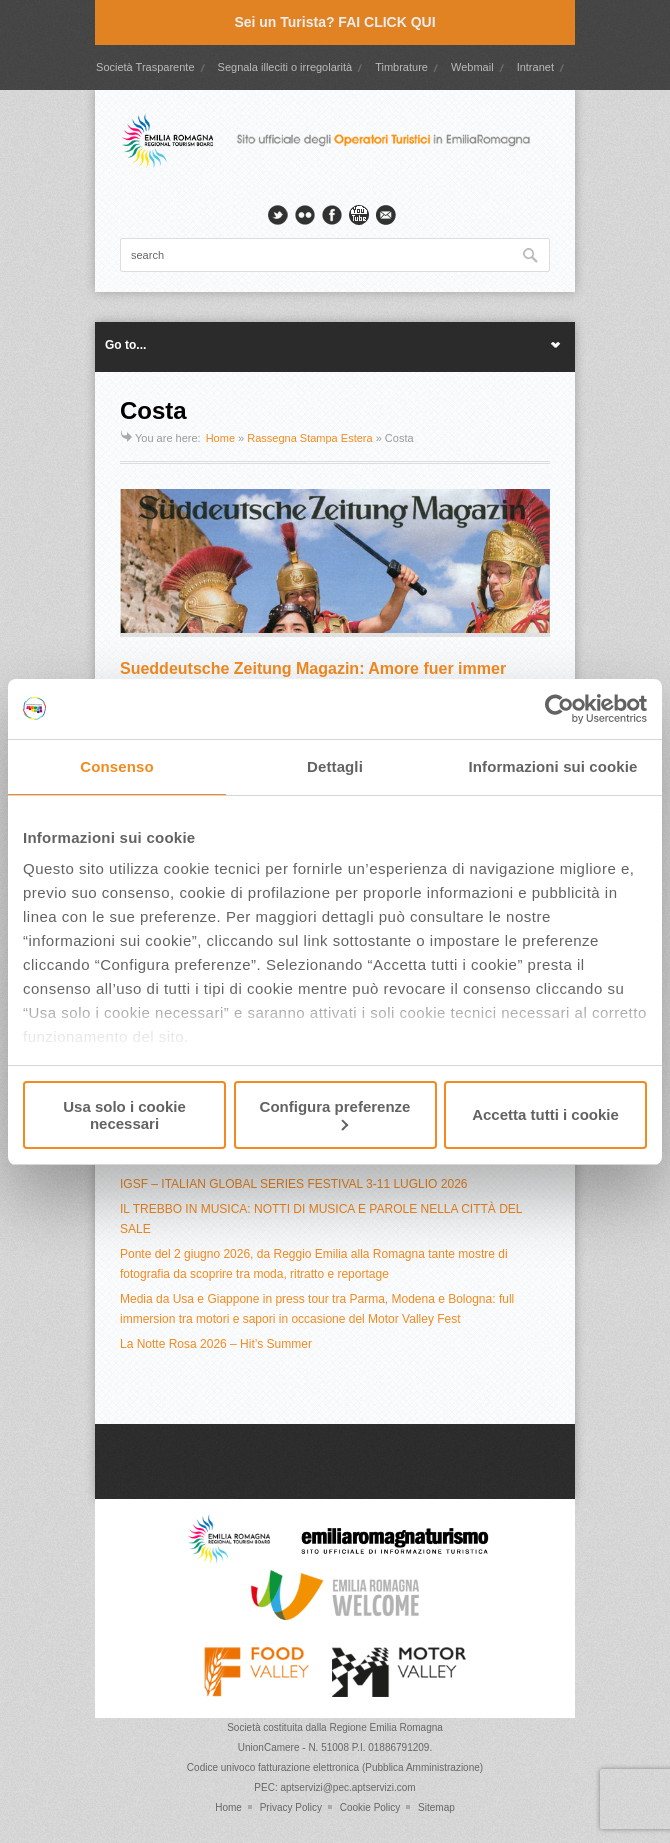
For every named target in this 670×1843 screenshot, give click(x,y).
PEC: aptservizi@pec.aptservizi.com (334, 1787)
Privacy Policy (291, 1807)
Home (220, 438)
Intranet (535, 67)
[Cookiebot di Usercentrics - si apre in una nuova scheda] (559, 709)
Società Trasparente (145, 67)
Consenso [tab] (116, 766)
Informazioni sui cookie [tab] (553, 766)
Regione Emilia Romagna (385, 1727)
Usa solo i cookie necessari (124, 1115)
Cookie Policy (370, 1807)
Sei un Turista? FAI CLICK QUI (334, 22)
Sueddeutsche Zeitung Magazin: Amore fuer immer (313, 668)
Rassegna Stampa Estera (309, 438)
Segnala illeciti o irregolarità (285, 67)
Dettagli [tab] (335, 766)
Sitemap (436, 1807)
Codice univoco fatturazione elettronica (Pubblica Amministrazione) (335, 1767)
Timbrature (401, 67)
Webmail (472, 67)
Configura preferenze (335, 1114)
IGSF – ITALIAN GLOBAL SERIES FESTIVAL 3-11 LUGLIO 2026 (293, 1184)
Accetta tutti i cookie (545, 1114)
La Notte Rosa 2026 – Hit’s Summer (216, 1344)
